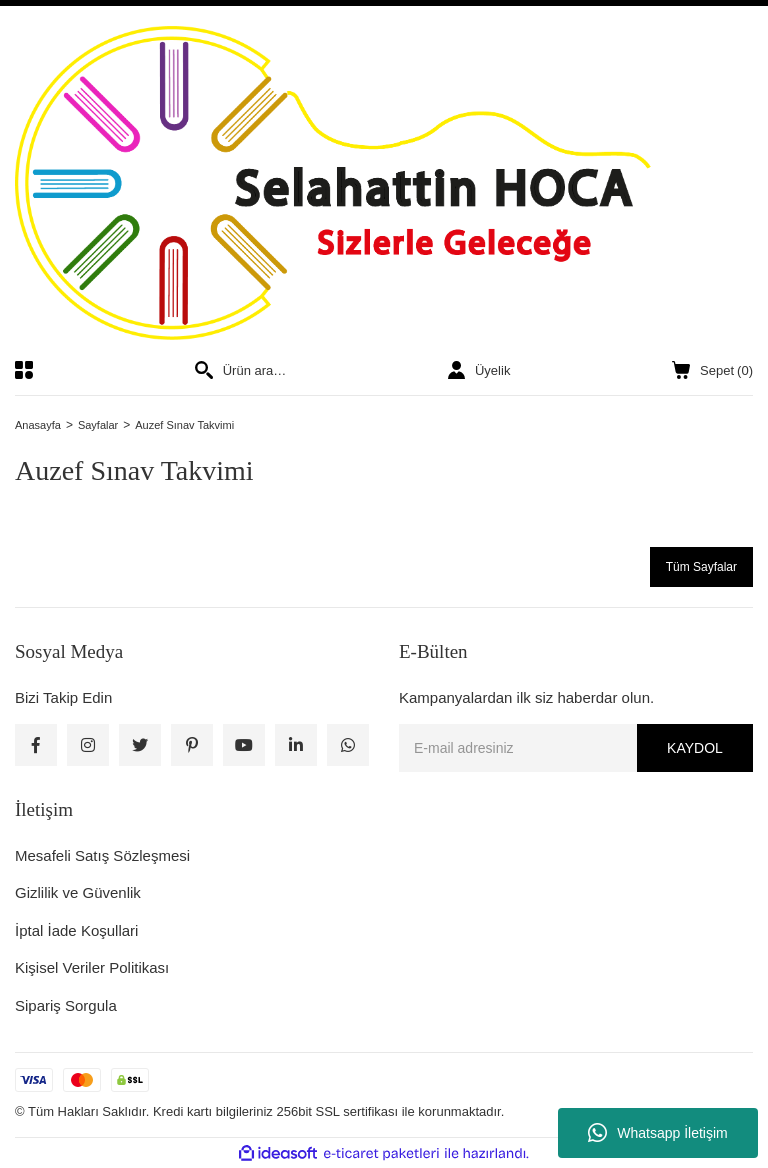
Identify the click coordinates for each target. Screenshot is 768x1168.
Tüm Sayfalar (701, 567)
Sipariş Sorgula (66, 1005)
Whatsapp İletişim (657, 1133)
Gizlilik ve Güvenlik (78, 892)
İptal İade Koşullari (76, 930)
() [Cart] (712, 371)
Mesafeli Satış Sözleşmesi (102, 855)
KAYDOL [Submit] (695, 748)
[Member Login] (479, 370)
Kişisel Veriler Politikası (92, 967)
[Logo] (384, 183)
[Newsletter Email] (576, 748)
